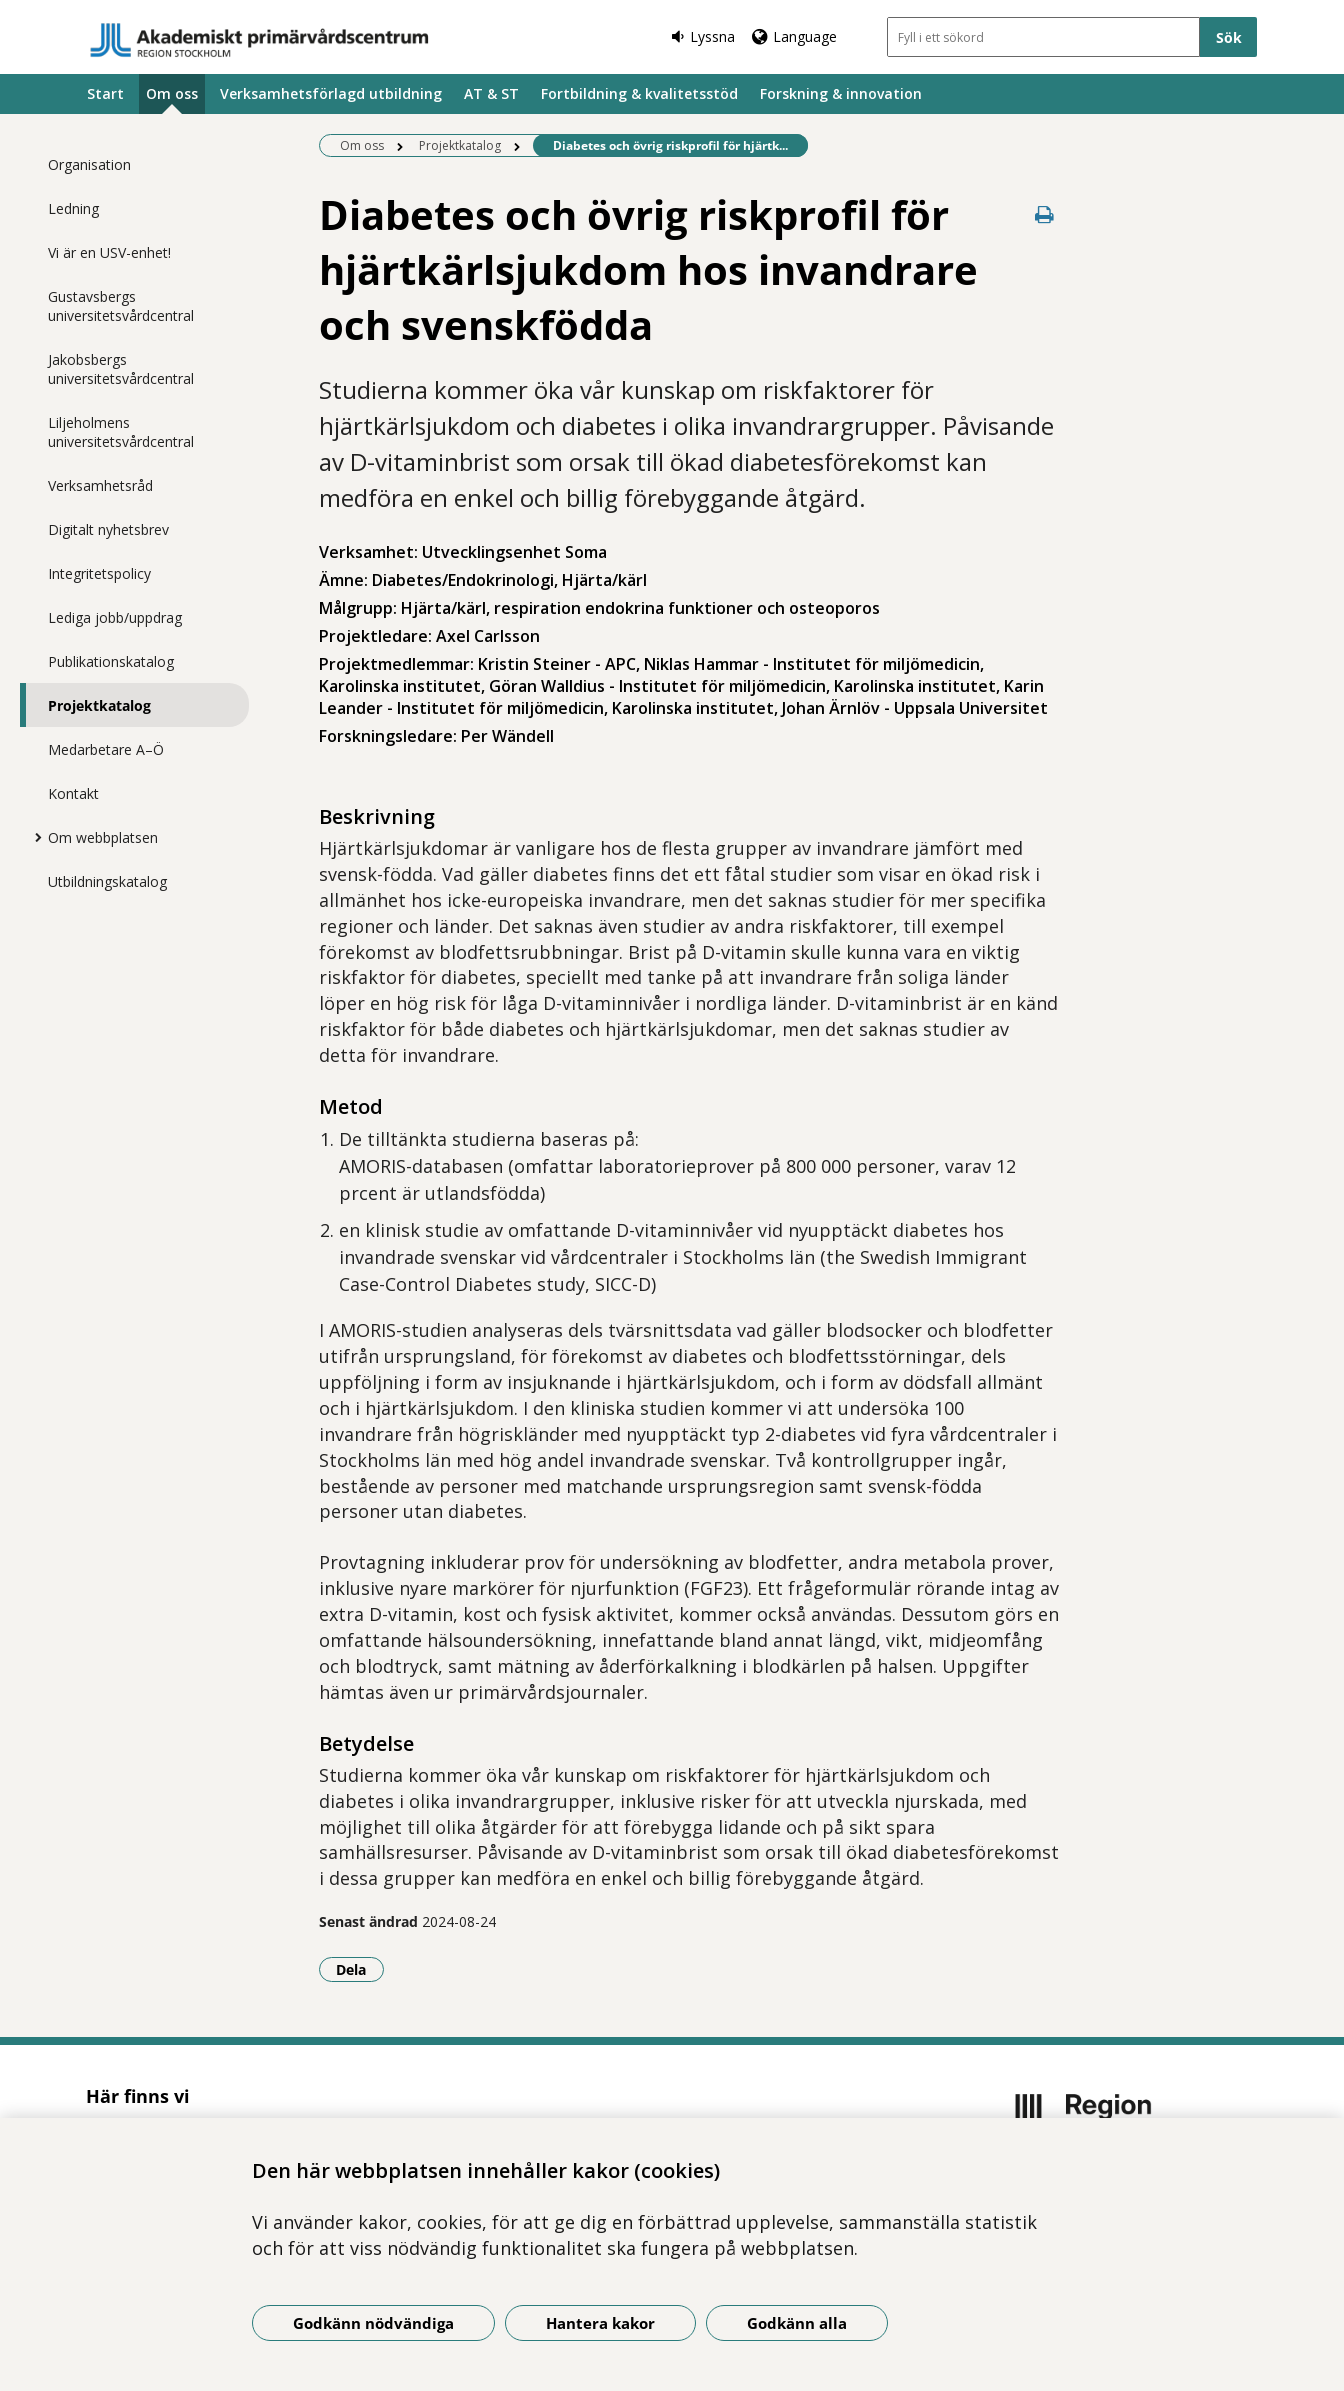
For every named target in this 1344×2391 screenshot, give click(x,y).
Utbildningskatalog (107, 881)
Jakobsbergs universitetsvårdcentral (121, 369)
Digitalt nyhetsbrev (108, 529)
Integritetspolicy (99, 573)
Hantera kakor (600, 2323)
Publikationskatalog (111, 661)
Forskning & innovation (841, 93)
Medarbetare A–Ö (106, 749)
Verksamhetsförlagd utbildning (331, 93)
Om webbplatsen (103, 837)
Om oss (172, 93)
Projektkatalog (99, 705)
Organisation (89, 164)
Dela (360, 1969)
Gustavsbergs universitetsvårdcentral (121, 306)
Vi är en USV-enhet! (109, 252)
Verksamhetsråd (100, 485)
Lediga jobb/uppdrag (115, 617)
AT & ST (491, 93)
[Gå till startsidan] (260, 40)
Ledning (73, 208)
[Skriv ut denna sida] (1045, 214)
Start (105, 93)
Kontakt (73, 793)
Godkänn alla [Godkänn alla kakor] (797, 2323)
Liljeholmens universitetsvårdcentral (121, 432)
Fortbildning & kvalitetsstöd (639, 93)
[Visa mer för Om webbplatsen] (33, 837)
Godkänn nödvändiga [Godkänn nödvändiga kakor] (373, 2323)
